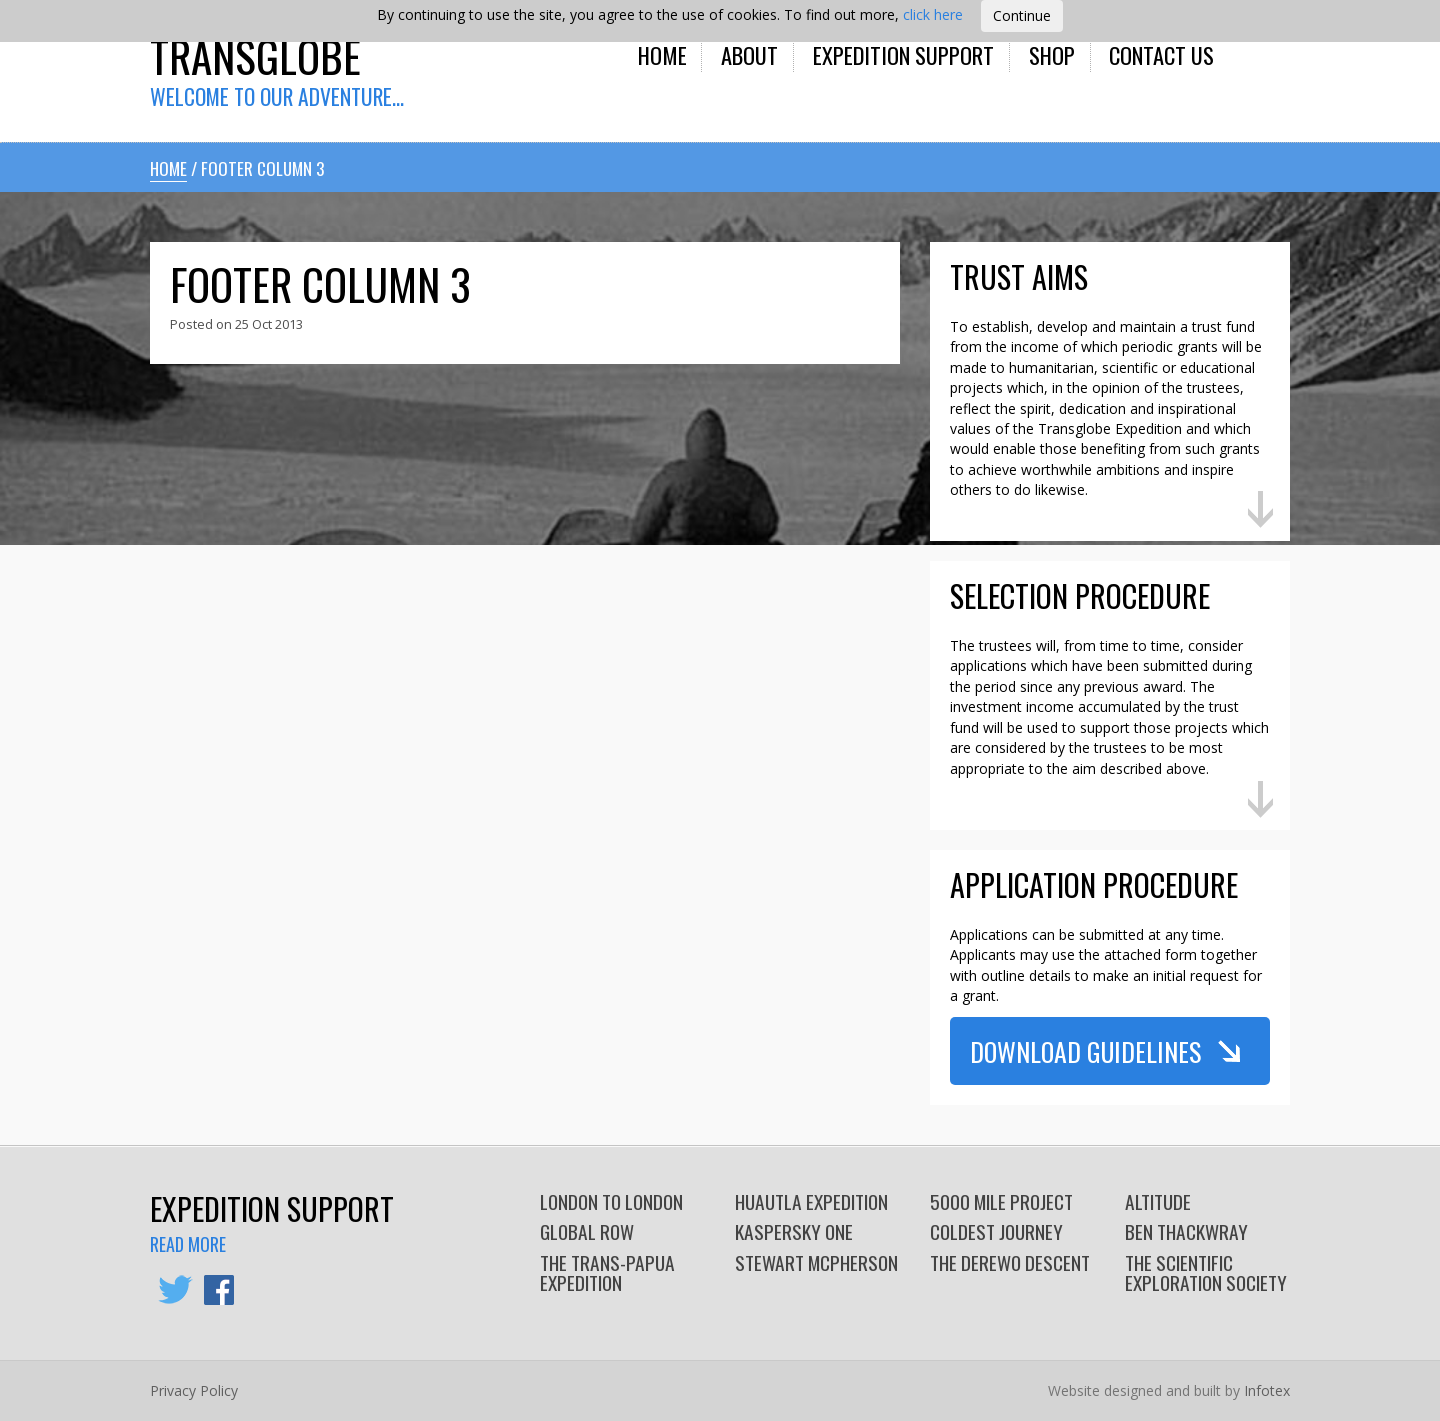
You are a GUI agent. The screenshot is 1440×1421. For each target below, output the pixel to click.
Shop (1052, 54)
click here (933, 14)
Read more (188, 1244)
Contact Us (1161, 54)
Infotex (1267, 1390)
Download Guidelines (1085, 1051)
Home (662, 54)
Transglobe (255, 55)
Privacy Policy (194, 1390)
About (749, 54)
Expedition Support (903, 54)
